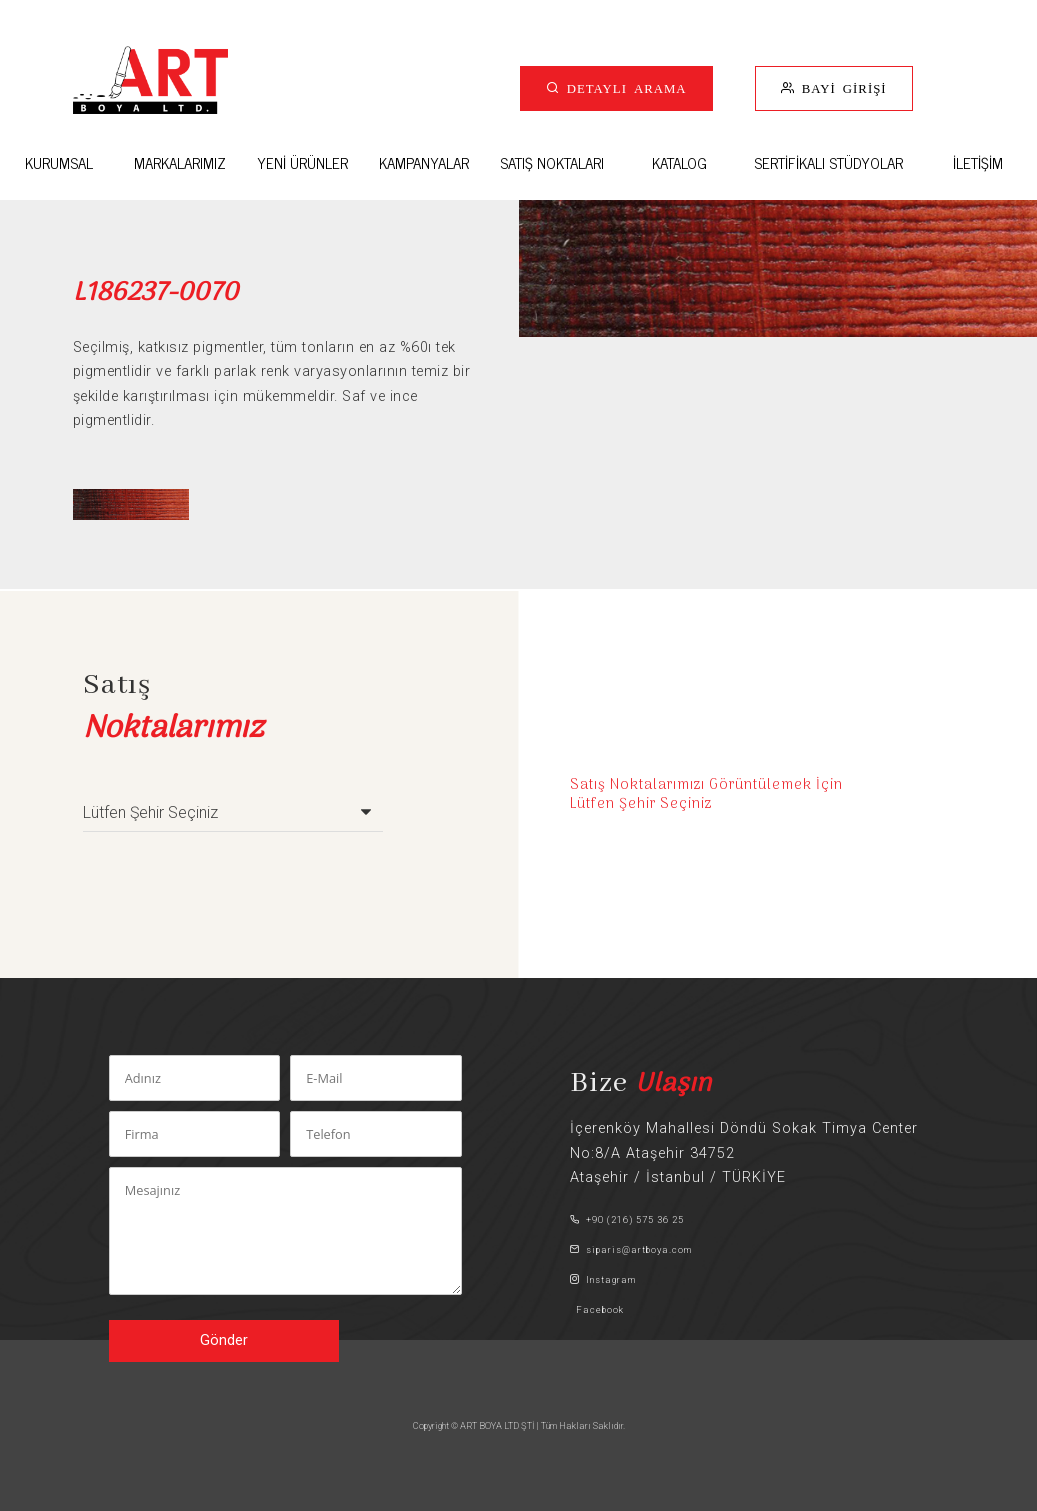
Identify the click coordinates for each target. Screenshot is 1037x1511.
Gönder (224, 1340)
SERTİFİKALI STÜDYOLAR (828, 162)
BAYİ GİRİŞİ (841, 87)
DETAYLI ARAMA (623, 87)
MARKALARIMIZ (180, 162)
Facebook (597, 1309)
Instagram (603, 1279)
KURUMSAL (59, 162)
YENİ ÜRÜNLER (302, 162)
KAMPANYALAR (424, 162)
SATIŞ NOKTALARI (552, 162)
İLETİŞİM (978, 162)
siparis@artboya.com (631, 1249)
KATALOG (679, 162)
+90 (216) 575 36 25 (627, 1219)
